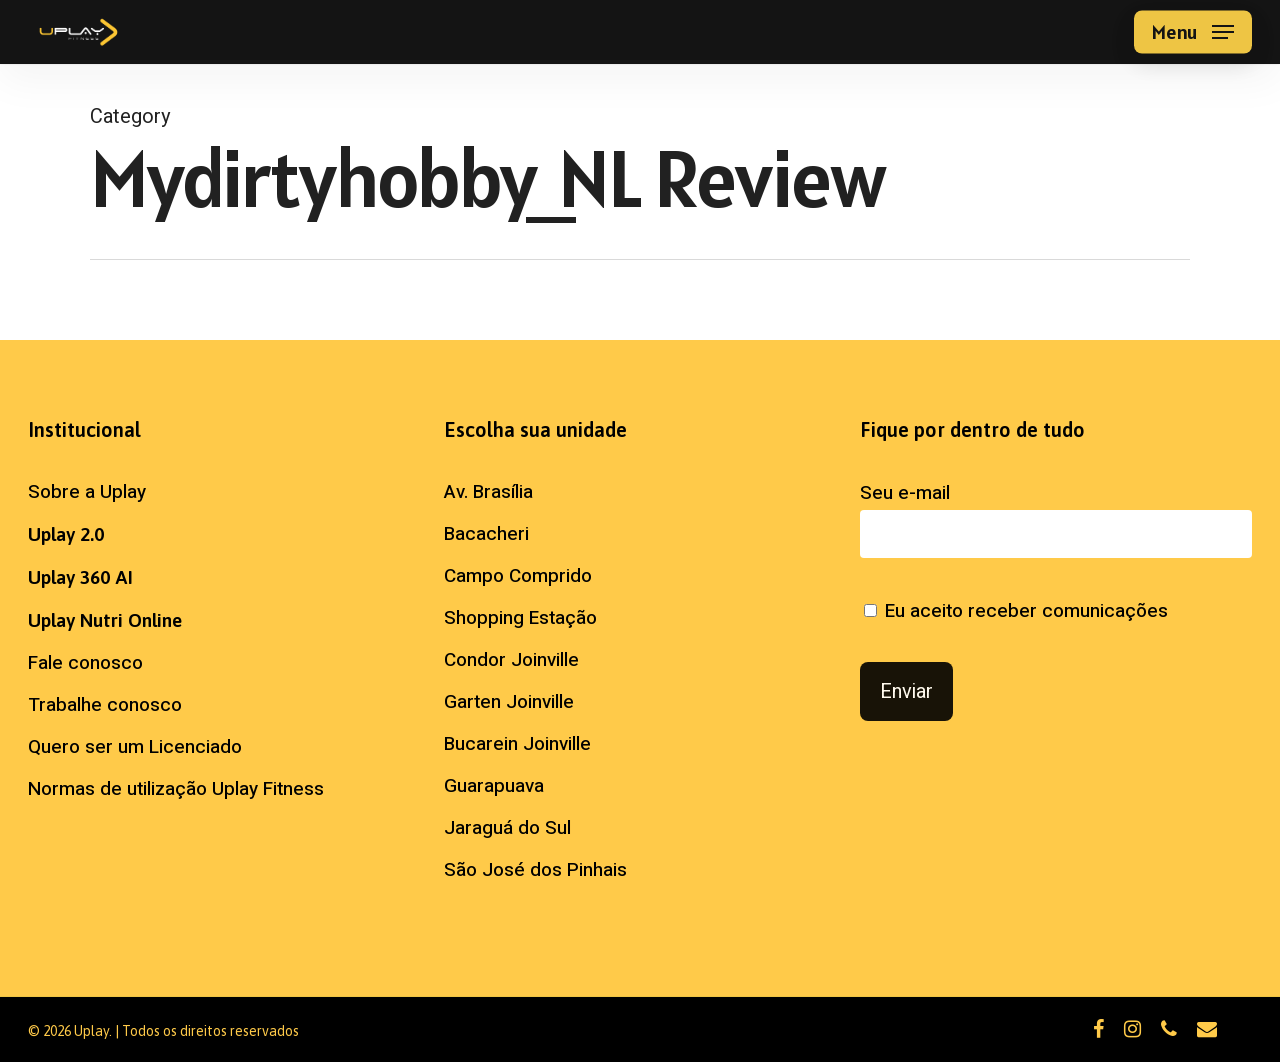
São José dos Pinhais (535, 870)
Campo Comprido (518, 576)
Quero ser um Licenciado (135, 747)
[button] (1193, 32)
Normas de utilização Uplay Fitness (176, 789)
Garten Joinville (509, 702)
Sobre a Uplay (87, 492)
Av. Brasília (488, 492)
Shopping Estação (520, 618)
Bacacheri (486, 534)
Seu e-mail (1056, 518)
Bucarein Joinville (517, 744)
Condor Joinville (511, 660)
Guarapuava (494, 786)
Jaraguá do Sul (507, 828)
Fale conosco (85, 663)
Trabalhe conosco (105, 705)
